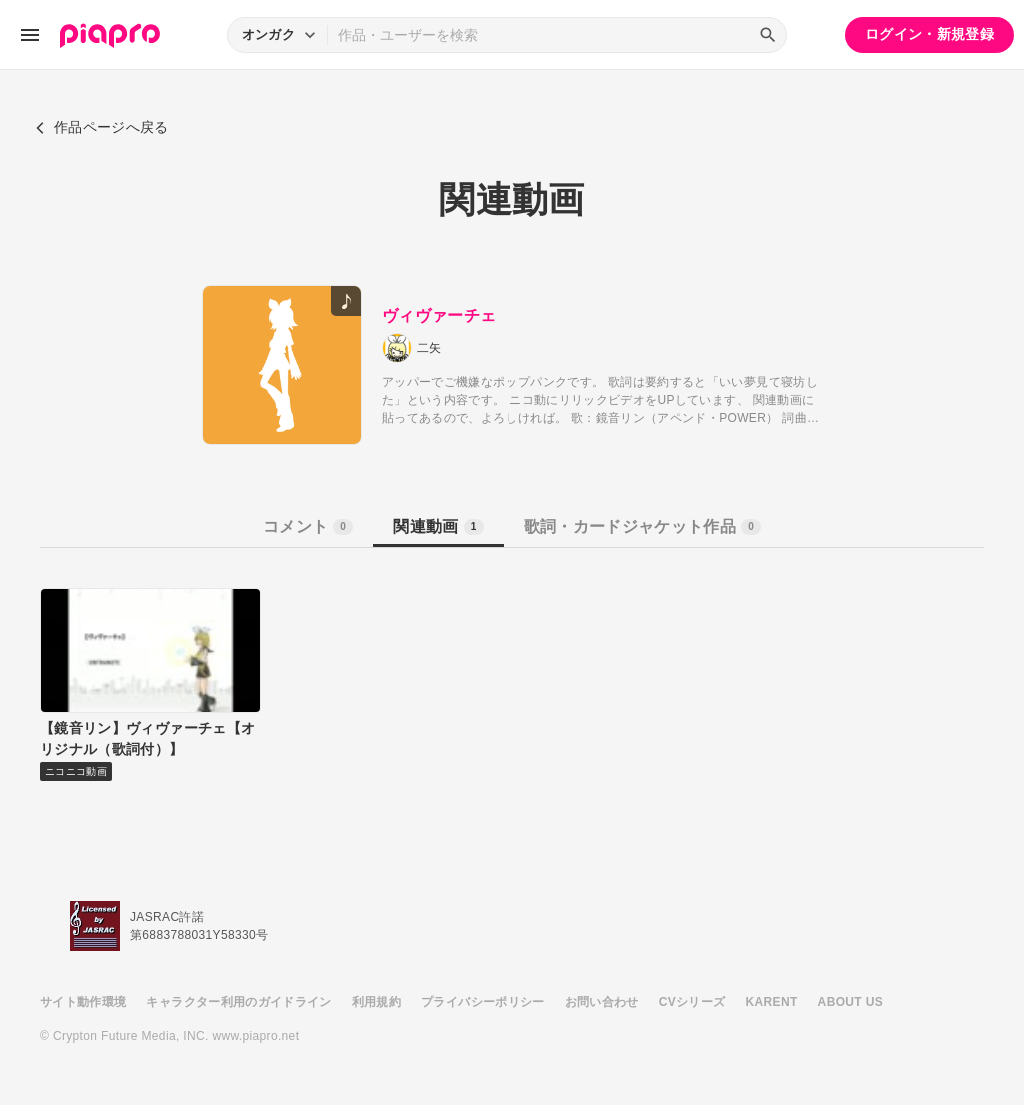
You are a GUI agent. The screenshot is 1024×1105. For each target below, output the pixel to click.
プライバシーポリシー (483, 1002)
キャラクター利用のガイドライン (238, 1002)
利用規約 (376, 1002)
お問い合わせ (602, 1002)
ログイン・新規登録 (929, 34)
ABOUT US (850, 1002)
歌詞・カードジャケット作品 (642, 526)
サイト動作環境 (83, 1002)
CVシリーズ (692, 1002)
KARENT (772, 1002)
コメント (308, 526)
